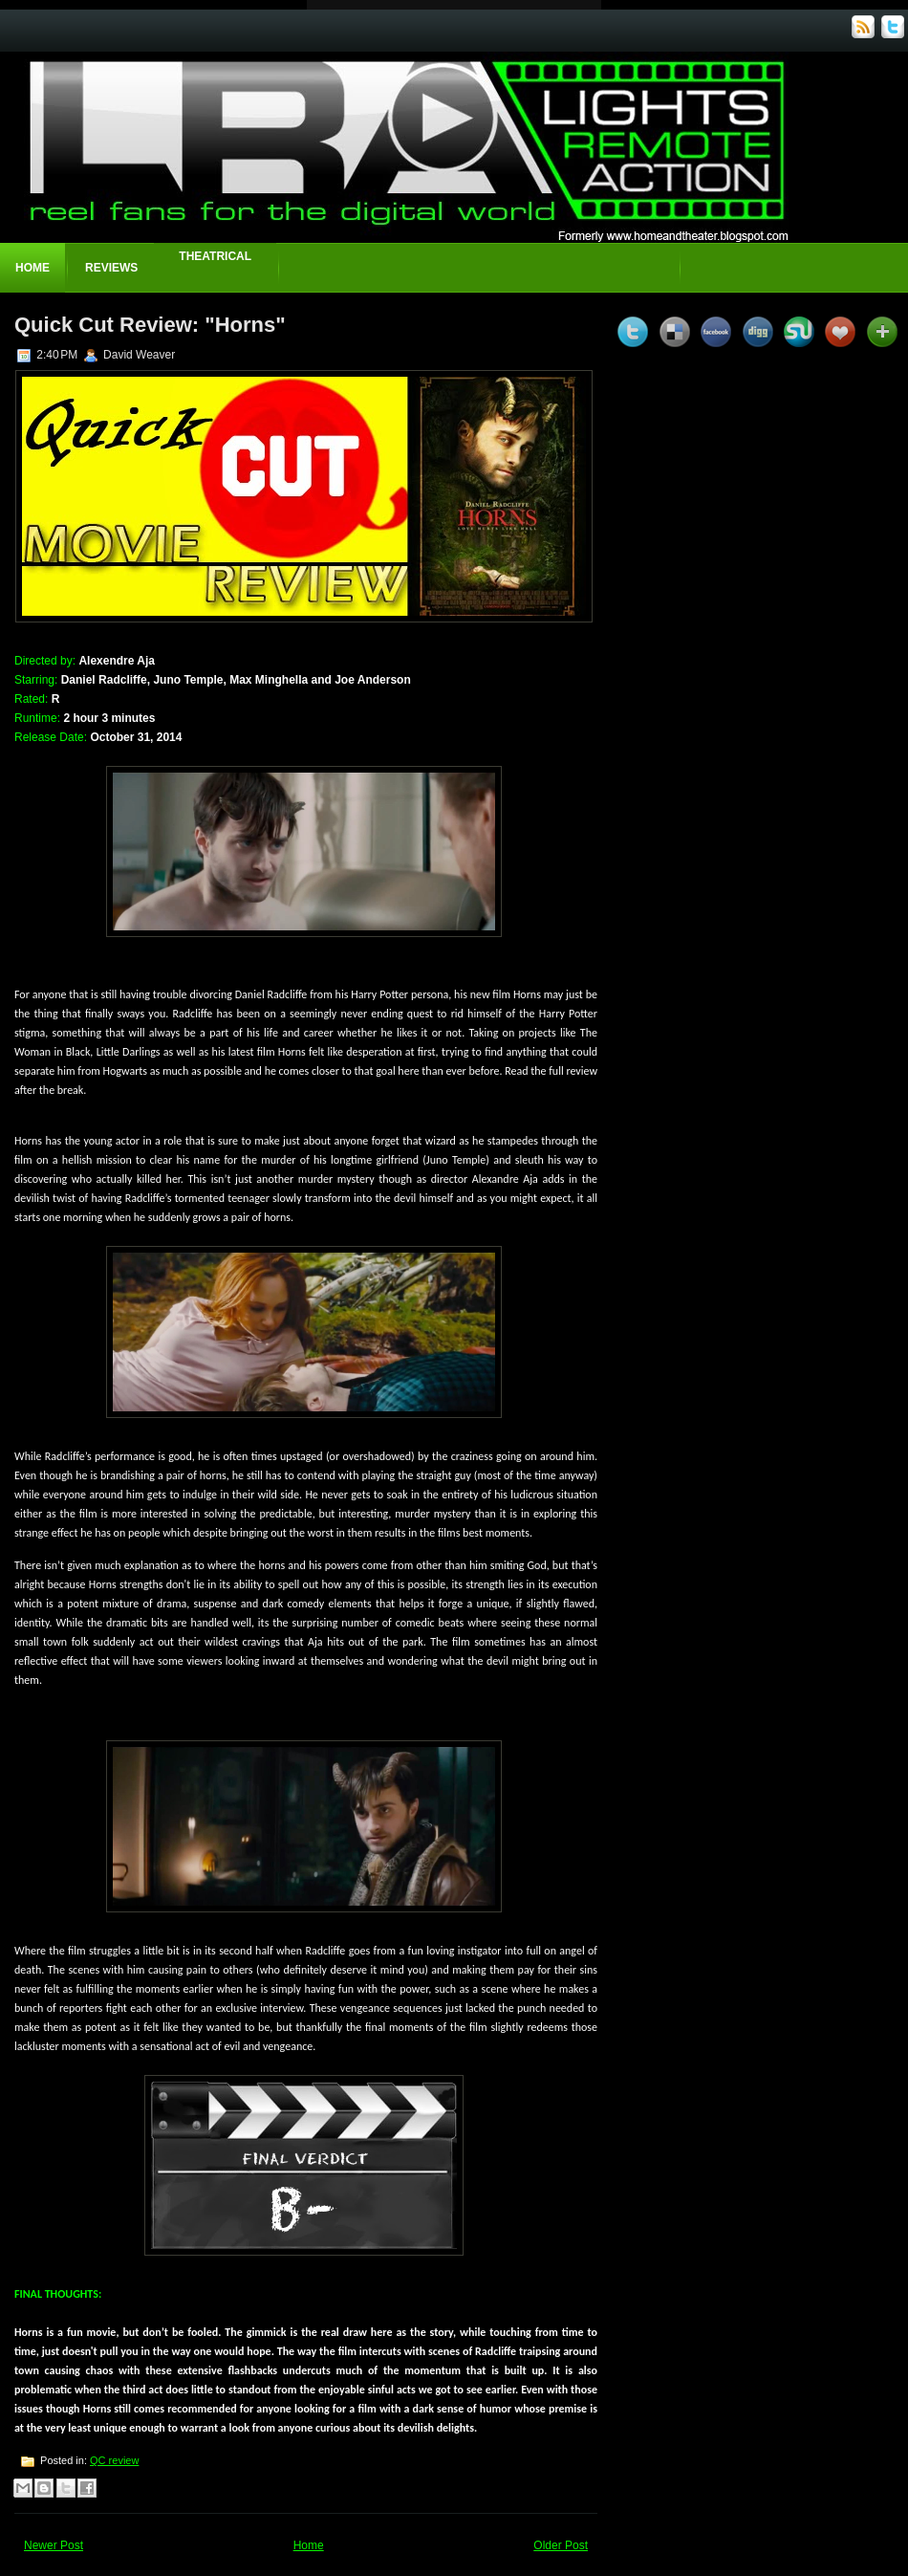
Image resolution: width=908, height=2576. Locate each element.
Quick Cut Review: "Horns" (150, 325)
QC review (114, 2460)
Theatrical (215, 256)
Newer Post (53, 2545)
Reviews (111, 267)
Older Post (560, 2545)
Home (32, 267)
